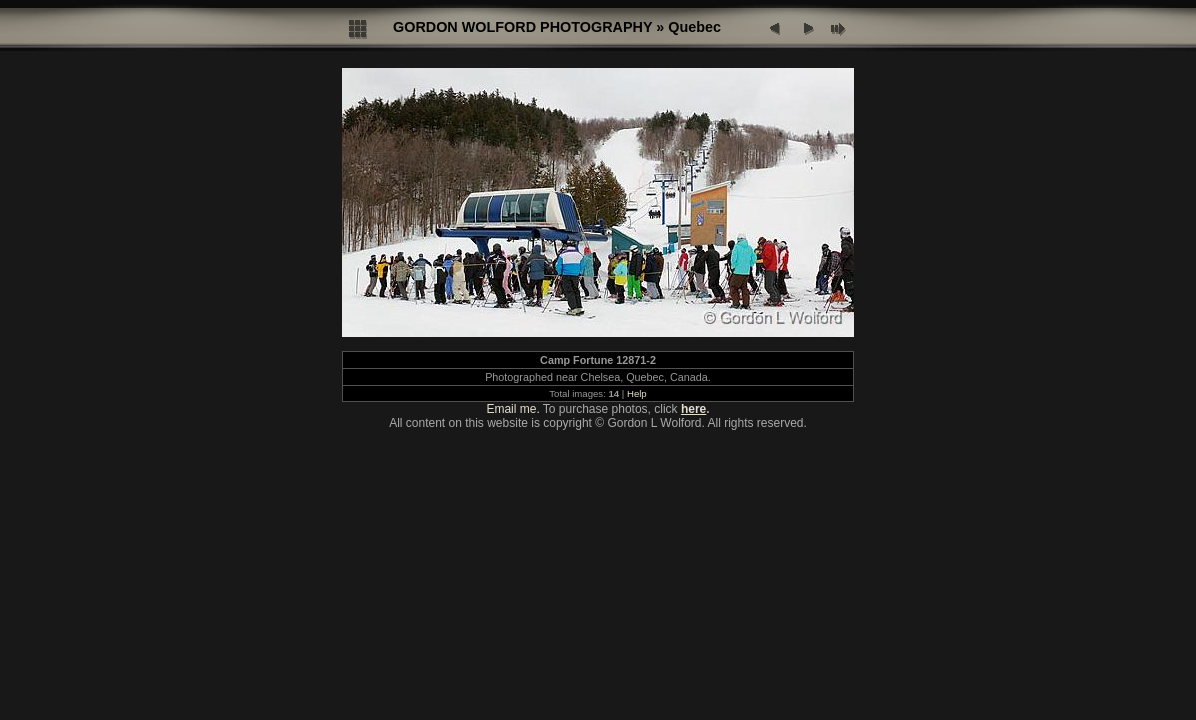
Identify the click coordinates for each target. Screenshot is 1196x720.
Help (637, 393)
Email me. (512, 409)
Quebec (694, 27)
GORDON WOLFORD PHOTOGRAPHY (522, 27)
